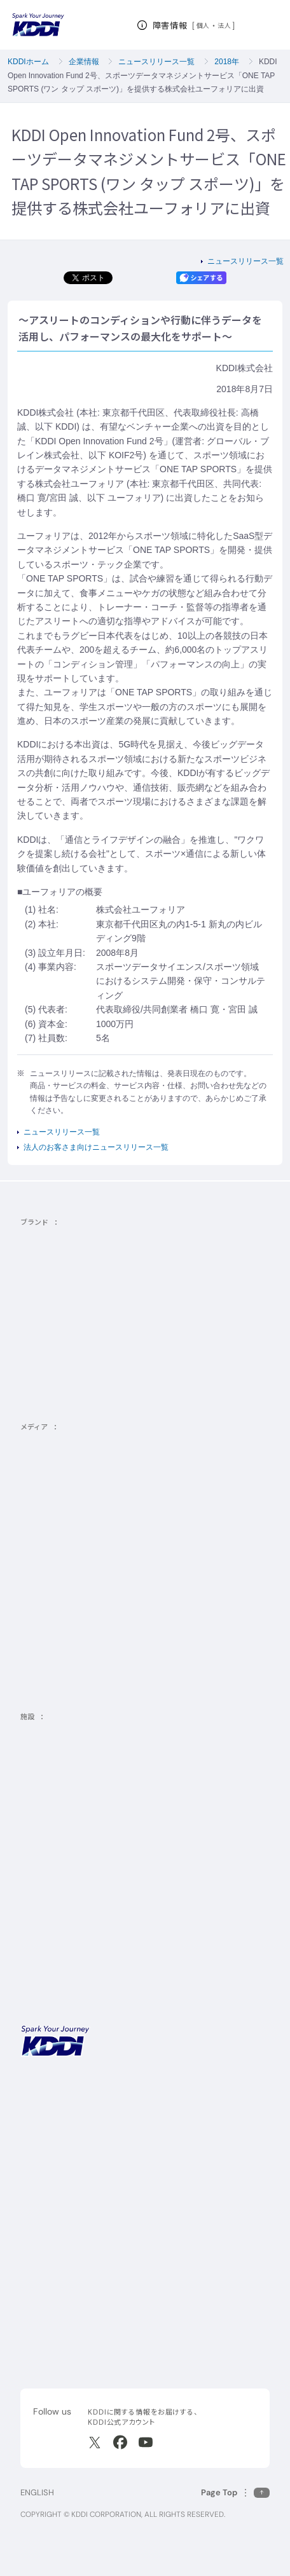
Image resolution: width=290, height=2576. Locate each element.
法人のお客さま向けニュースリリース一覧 (96, 1147)
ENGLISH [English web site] (37, 2492)
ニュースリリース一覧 (156, 61)
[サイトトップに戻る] (38, 25)
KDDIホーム (28, 61)
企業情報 (84, 61)
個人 (203, 25)
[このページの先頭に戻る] (235, 2492)
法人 (225, 25)
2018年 (226, 61)
